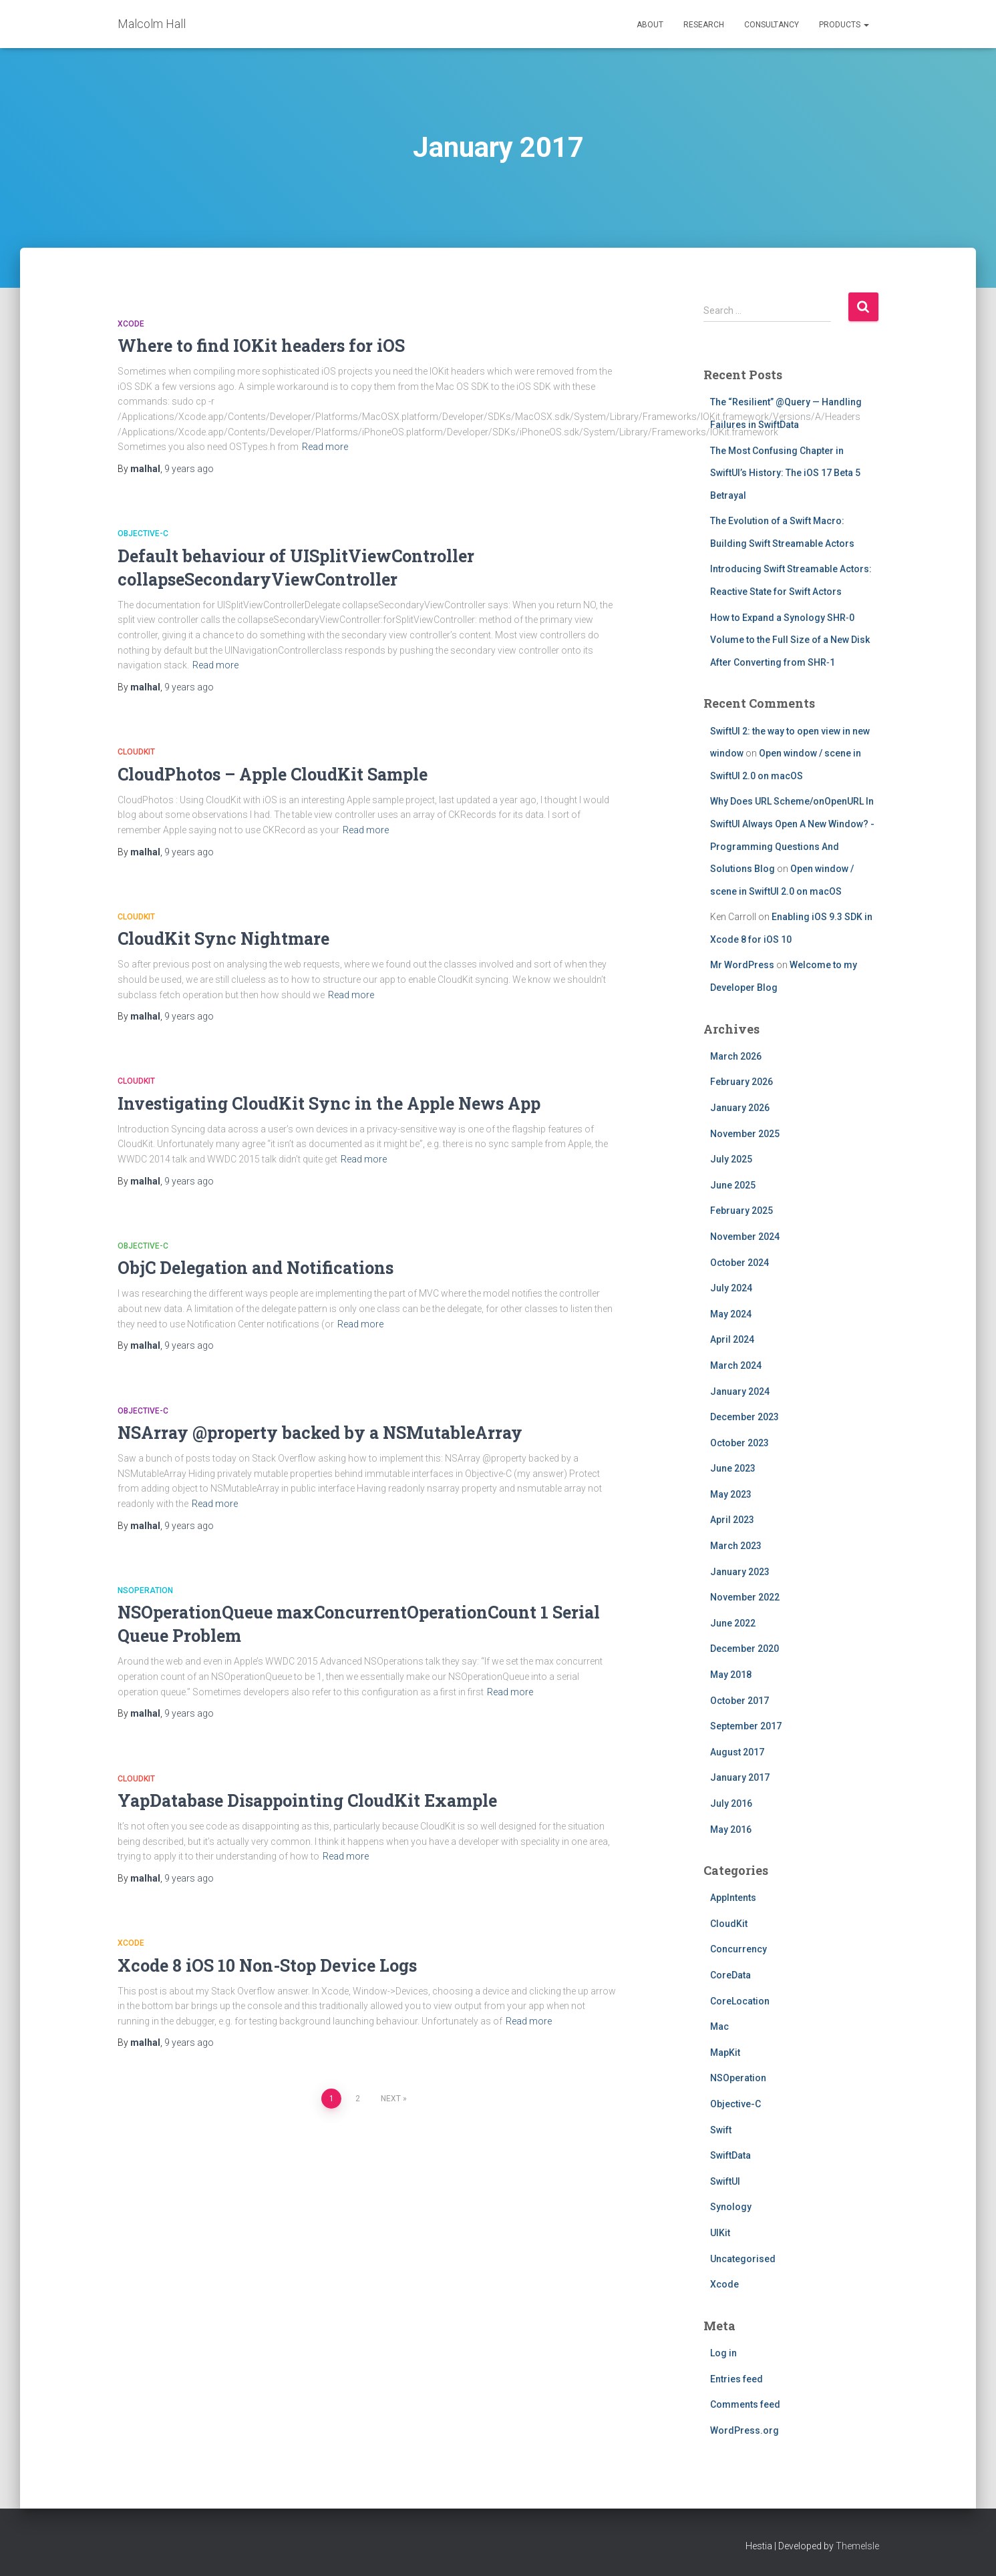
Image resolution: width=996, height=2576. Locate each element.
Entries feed (736, 2379)
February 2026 (741, 1081)
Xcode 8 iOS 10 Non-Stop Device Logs (267, 1965)
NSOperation (145, 1590)
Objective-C (143, 533)
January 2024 (740, 1391)
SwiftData (730, 2155)
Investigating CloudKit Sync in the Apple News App (329, 1103)
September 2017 (746, 1726)
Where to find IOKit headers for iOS (261, 346)
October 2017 (739, 1700)
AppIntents (733, 1897)
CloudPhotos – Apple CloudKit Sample (273, 774)
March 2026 (736, 1056)
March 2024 (736, 1365)
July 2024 (731, 1288)
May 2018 (731, 1674)
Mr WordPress (742, 964)
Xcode (131, 324)
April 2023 (732, 1519)
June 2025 (733, 1185)
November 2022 (745, 1597)
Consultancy (771, 24)
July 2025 (731, 1159)
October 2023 (739, 1443)
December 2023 (744, 1417)
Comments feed (745, 2404)
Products (844, 24)
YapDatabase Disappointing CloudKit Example (307, 1800)
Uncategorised (743, 2258)
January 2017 (740, 1777)
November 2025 (745, 1133)
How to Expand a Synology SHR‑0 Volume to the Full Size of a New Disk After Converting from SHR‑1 (790, 640)
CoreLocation (740, 2001)
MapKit (725, 2052)
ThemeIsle (857, 2546)
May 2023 (731, 1494)
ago (189, 468)
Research (703, 24)
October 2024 (739, 1262)
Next (391, 2098)
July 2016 (731, 1803)
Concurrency (738, 1949)
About (650, 24)
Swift (720, 2130)
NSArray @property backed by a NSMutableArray (320, 1433)
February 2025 (741, 1210)
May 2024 (731, 1314)
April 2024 (732, 1339)
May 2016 (731, 1829)
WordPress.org (744, 2430)
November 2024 (745, 1236)
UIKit (720, 2232)
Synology (731, 2206)
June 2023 (733, 1468)
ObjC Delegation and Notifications (255, 1268)
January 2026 (740, 1107)
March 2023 (736, 1545)
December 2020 (744, 1648)
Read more (325, 446)
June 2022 (733, 1623)
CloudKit (136, 752)
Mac (719, 2026)
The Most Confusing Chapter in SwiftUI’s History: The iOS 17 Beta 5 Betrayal (785, 473)
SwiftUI (725, 2181)
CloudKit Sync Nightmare (223, 938)
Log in (723, 2353)
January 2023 (740, 1571)
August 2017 (737, 1752)
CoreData (730, 1975)
